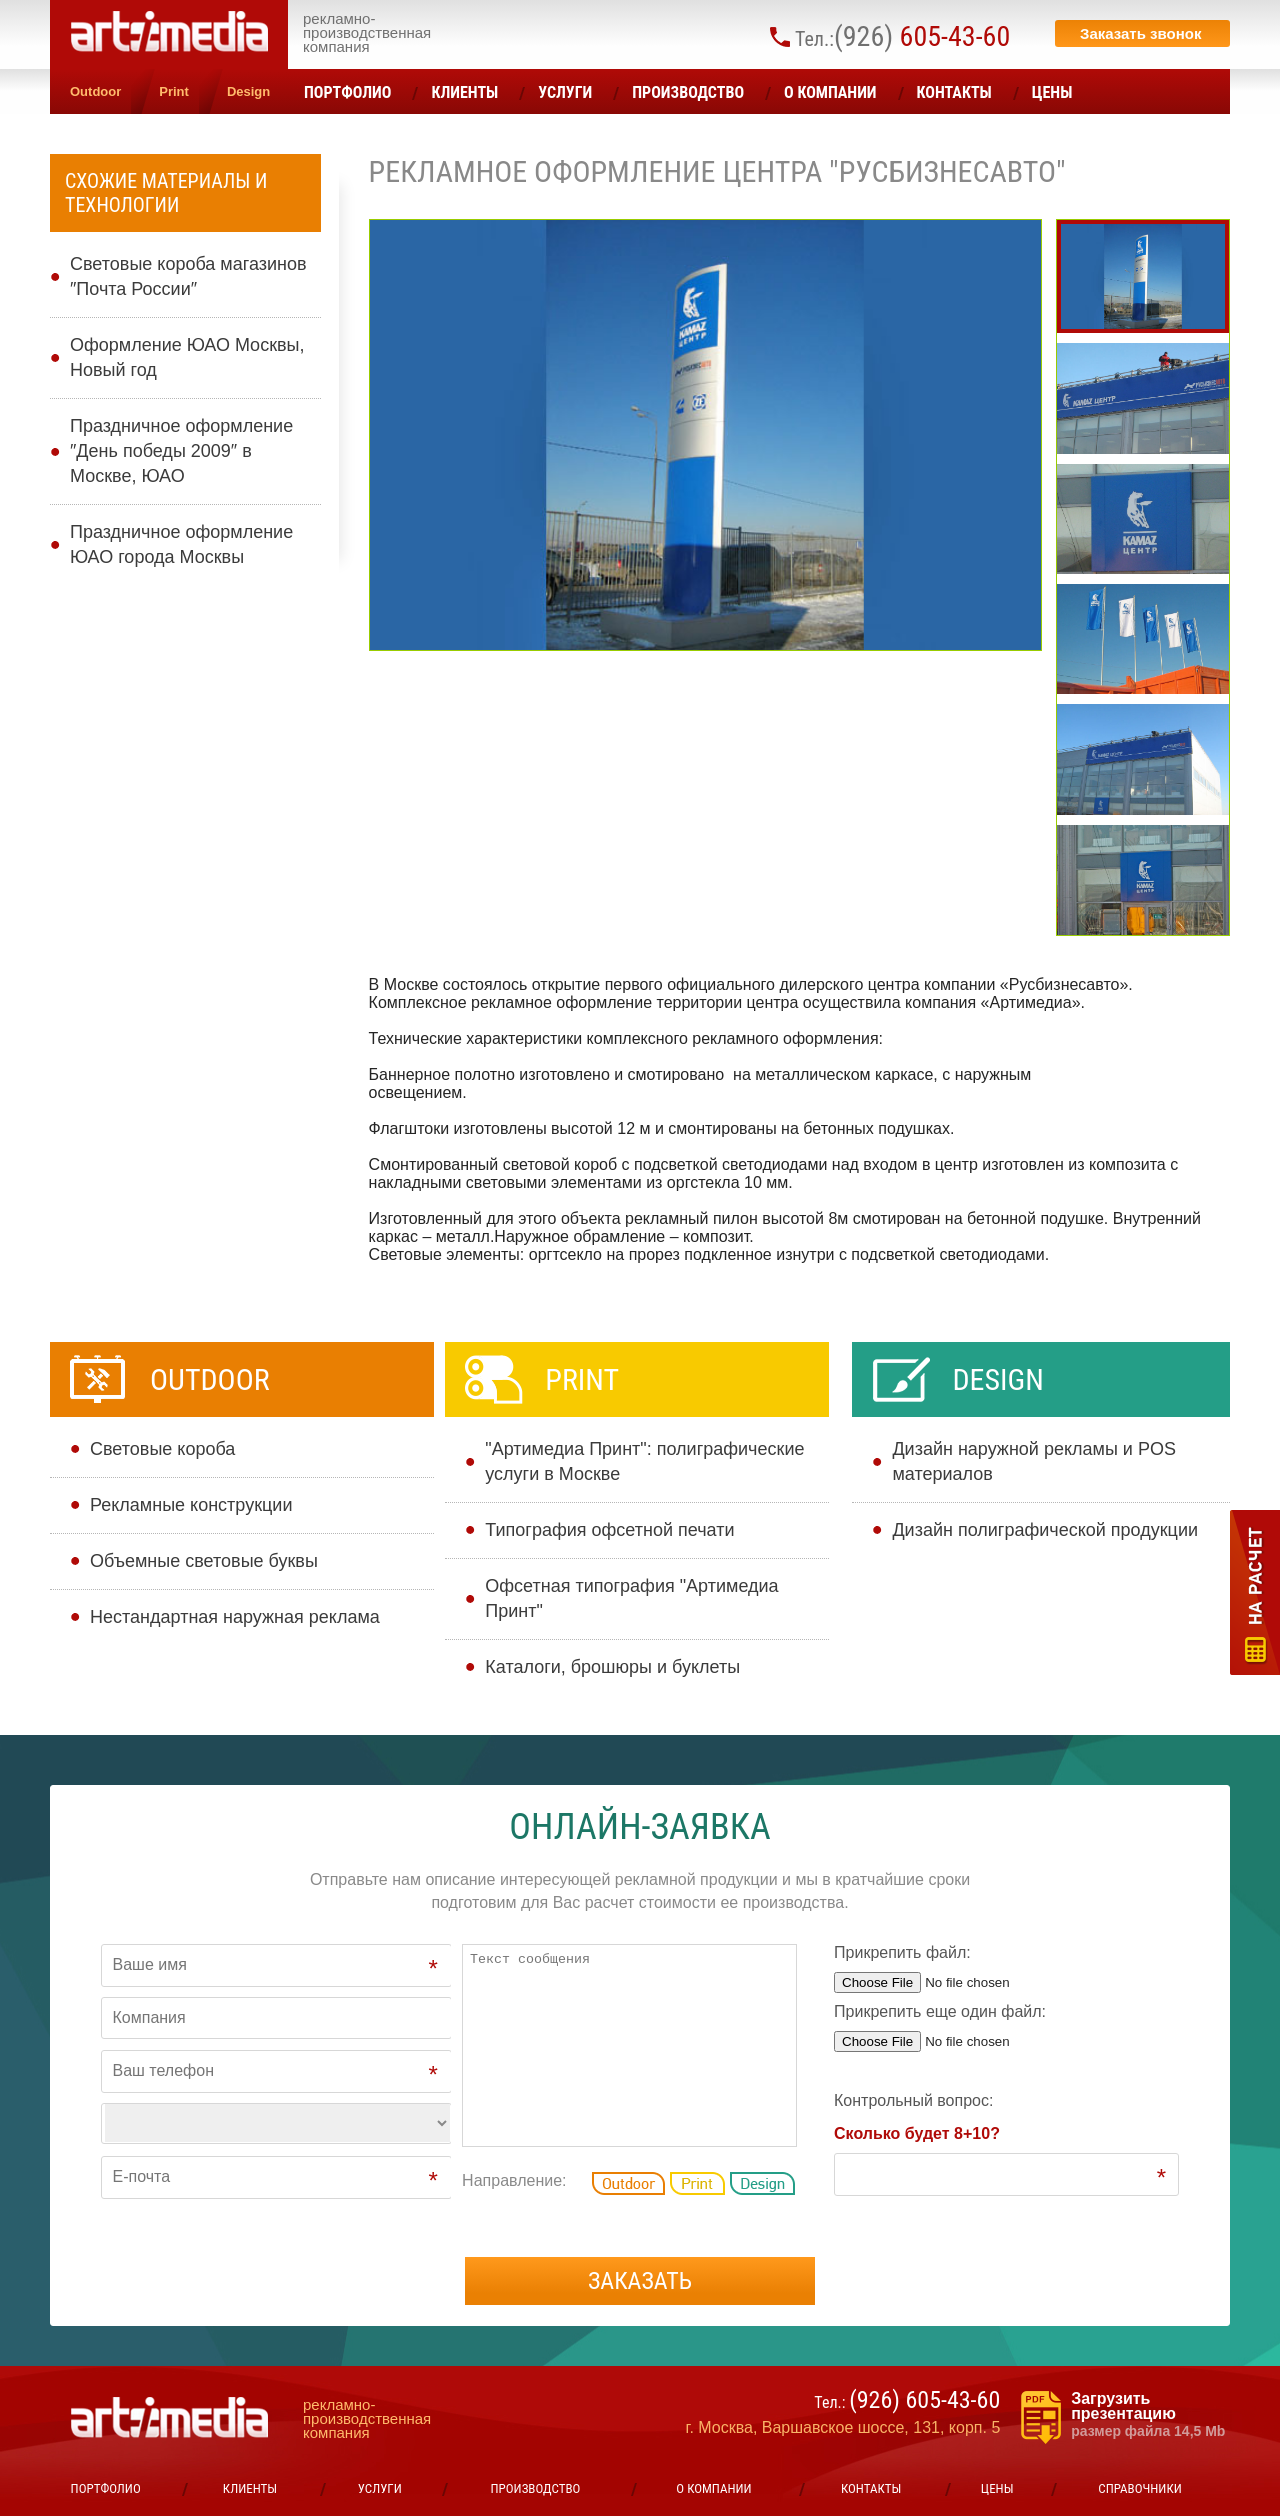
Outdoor (95, 91)
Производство (688, 92)
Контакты (954, 92)
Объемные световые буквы (204, 1561)
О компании (830, 92)
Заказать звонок (1140, 33)
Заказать (640, 2281)
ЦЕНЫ (1052, 92)
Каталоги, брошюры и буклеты (612, 1667)
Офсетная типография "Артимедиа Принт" (631, 1598)
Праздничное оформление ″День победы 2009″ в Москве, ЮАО (181, 451)
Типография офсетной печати (609, 1530)
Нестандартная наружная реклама (235, 1617)
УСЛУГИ (565, 92)
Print (174, 91)
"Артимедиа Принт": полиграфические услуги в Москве (644, 1461)
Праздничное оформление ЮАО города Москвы (181, 544)
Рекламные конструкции (191, 1505)
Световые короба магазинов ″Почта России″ (188, 276)
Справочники (1139, 2488)
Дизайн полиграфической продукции (1045, 1530)
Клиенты (464, 92)
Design (248, 91)
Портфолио (347, 92)
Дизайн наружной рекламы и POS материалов (1034, 1461)
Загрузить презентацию (1150, 2415)
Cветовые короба (162, 1449)
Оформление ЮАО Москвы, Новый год (187, 357)
